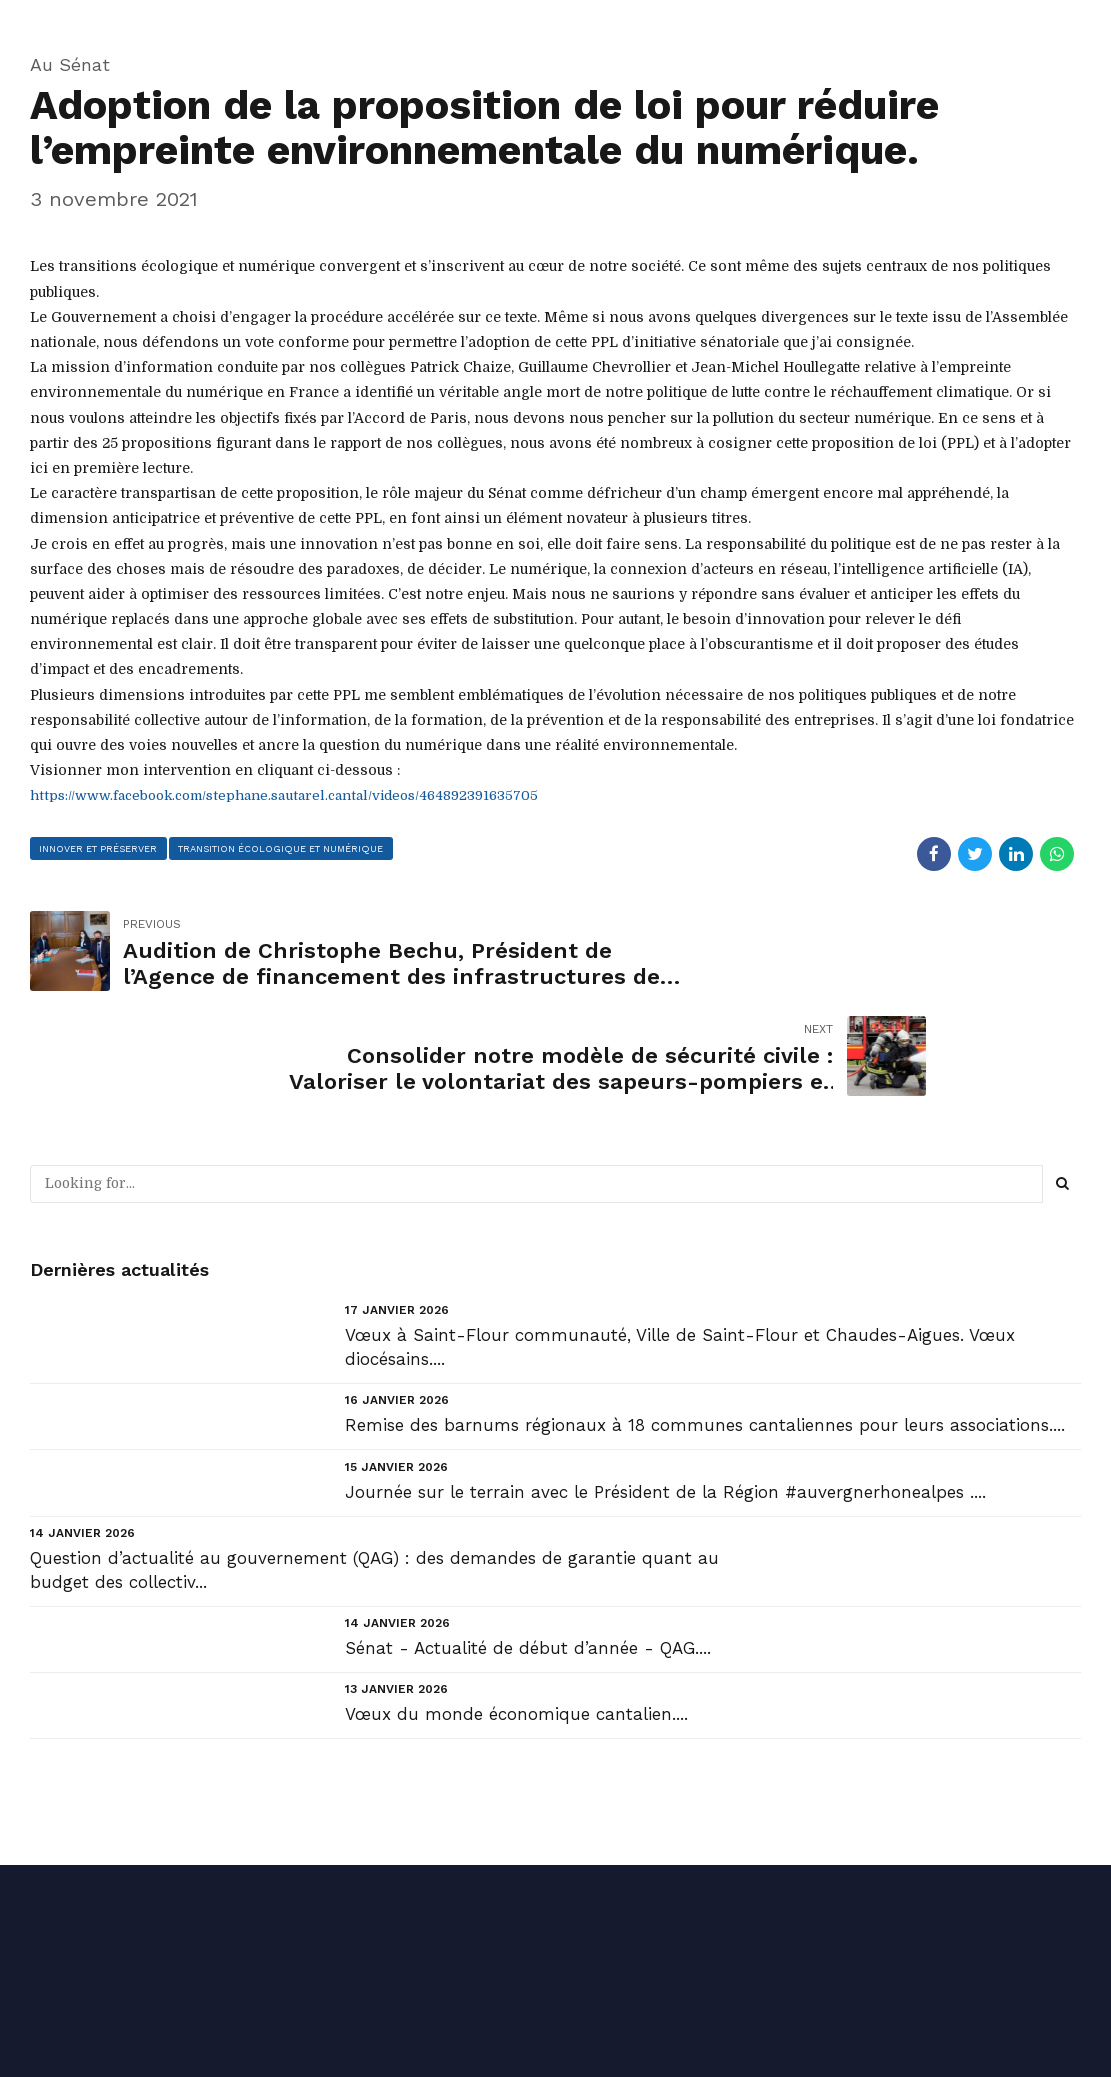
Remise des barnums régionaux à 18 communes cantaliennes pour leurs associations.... (705, 1321)
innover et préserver (99, 847)
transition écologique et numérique (282, 847)
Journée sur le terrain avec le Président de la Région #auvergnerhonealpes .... (665, 1387)
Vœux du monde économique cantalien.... (516, 1609)
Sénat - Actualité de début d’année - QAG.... (528, 1543)
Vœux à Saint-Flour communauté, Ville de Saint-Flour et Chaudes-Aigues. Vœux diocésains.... (680, 1243)
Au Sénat (70, 64)
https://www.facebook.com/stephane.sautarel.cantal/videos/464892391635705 (292, 795)
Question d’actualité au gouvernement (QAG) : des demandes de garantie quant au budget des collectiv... (374, 1465)
